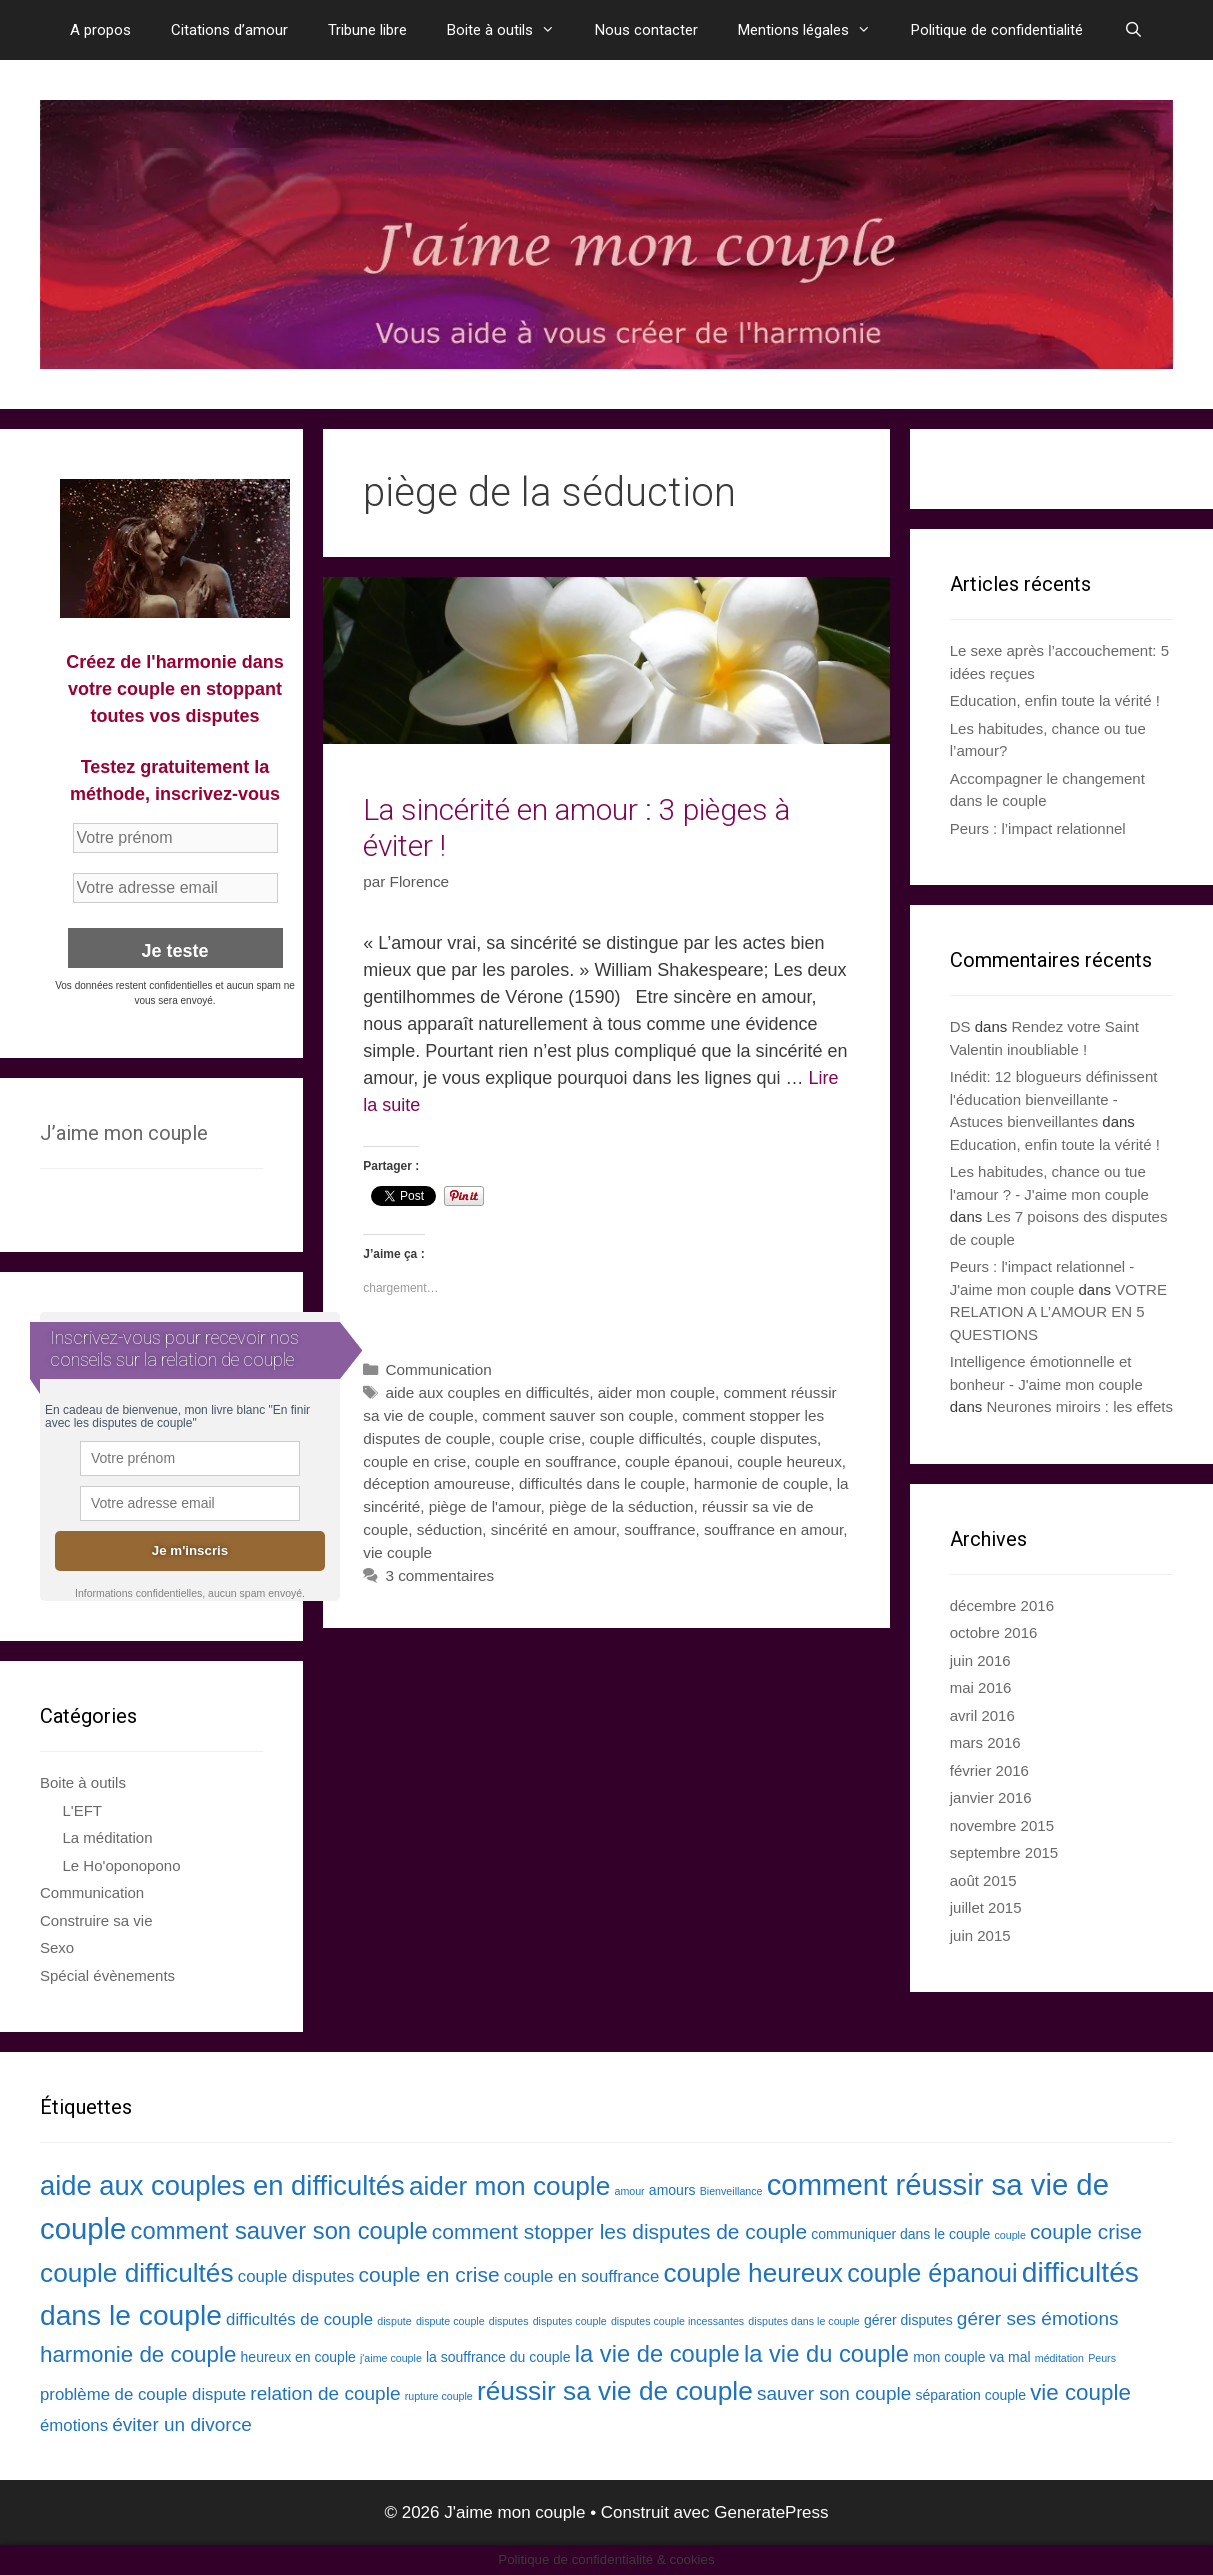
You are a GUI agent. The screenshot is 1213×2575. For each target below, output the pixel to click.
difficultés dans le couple (602, 1483)
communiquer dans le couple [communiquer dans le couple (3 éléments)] (900, 2234)
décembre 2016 (1002, 1605)
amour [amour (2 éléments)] (629, 2191)
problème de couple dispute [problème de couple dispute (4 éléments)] (143, 2394)
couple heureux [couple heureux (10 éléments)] (753, 2273)
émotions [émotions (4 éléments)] (74, 2425)
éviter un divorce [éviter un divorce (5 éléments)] (182, 2424)
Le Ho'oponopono (122, 1865)
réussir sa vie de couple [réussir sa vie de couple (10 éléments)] (615, 2391)
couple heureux (789, 1461)
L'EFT (83, 1810)
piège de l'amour (485, 1506)
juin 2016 (980, 1660)
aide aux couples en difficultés (487, 1392)
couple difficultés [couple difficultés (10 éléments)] (137, 2273)
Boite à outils (511, 30)
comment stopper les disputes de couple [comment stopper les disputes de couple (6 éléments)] (619, 2231)
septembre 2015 (1004, 1852)
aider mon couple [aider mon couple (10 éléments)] (509, 2186)
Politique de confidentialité (997, 30)
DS (960, 1026)
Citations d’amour (229, 30)
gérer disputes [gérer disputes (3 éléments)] (908, 2320)
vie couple (397, 1552)
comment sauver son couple (577, 1415)
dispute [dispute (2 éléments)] (394, 2321)
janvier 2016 (991, 1797)
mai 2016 (981, 1687)
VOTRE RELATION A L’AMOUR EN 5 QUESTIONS (1058, 1312)
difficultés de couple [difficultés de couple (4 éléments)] (299, 2319)
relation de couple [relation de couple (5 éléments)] (325, 2393)
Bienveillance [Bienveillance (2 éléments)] (731, 2191)
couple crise (540, 1438)
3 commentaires (439, 1575)
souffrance (659, 1529)
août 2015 (983, 1880)
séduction (449, 1529)
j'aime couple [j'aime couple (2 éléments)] (391, 2358)
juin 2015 (980, 1935)
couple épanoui (677, 1461)
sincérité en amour (553, 1529)
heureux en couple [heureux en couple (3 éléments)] (298, 2357)
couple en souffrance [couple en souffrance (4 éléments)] (582, 2276)
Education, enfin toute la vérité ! (1055, 700)
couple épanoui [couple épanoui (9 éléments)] (932, 2273)
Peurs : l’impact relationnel (1038, 828)
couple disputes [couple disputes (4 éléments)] (296, 2276)
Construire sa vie (96, 1920)
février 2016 (989, 1770)
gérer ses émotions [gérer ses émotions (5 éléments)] (1038, 2318)
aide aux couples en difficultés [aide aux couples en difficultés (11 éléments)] (222, 2185)
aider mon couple (656, 1392)
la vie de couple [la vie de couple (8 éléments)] (657, 2353)
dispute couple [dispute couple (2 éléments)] (450, 2321)
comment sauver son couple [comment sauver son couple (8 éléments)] (279, 2230)
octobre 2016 (994, 1632)
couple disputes (764, 1438)
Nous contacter (646, 30)
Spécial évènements (107, 1975)
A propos (100, 30)
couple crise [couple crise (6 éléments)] (1086, 2231)
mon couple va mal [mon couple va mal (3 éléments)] (972, 2357)
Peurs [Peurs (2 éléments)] (1102, 2358)
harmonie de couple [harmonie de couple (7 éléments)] (138, 2354)
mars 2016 (985, 1742)
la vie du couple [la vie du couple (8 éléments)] (826, 2353)
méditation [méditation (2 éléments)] (1059, 2358)
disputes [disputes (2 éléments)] (509, 2321)
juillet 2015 (986, 1907)
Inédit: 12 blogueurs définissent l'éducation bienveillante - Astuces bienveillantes (1054, 1099)
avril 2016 (982, 1715)
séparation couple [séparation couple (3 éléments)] (970, 2395)
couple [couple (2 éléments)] (1009, 2235)
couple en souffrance (546, 1461)
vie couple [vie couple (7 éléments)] (1080, 2392)
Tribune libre (367, 30)
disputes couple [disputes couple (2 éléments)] (570, 2321)
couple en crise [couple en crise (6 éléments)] (429, 2274)
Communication (438, 1369)
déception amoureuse (436, 1483)
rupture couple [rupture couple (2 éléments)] (439, 2396)
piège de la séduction (621, 1506)
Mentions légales (814, 30)
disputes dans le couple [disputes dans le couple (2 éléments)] (803, 2321)
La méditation (108, 1837)
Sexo (57, 1947)
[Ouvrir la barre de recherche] (1132, 30)
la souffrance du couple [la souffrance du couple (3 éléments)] (498, 2357)
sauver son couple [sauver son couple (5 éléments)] (834, 2393)
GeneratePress (771, 2512)
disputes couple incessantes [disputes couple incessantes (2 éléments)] (677, 2321)
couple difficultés (645, 1438)
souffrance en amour (773, 1529)
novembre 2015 (1002, 1825)
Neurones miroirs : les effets (1079, 1406)
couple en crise (414, 1461)
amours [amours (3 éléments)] (672, 2190)
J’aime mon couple (124, 1133)
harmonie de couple (761, 1483)
